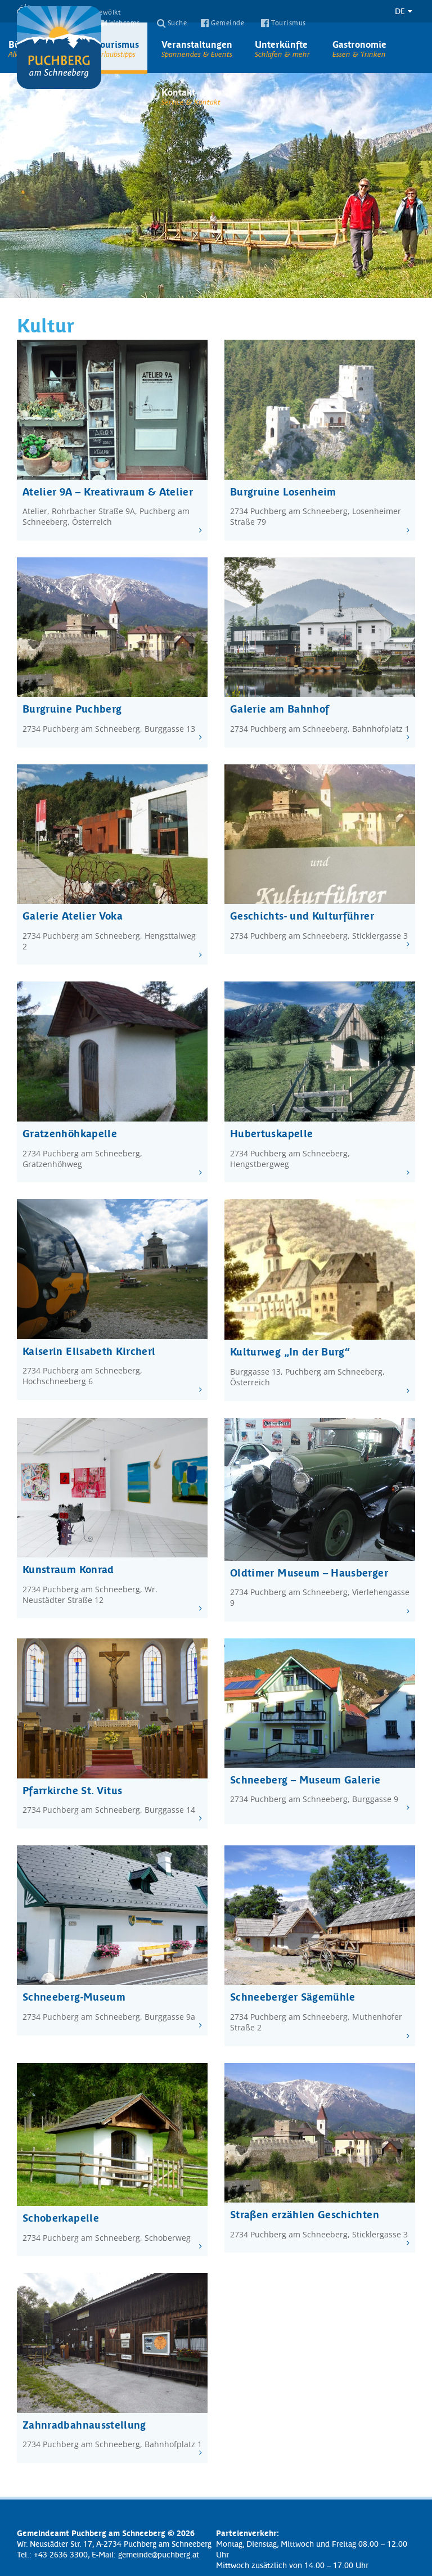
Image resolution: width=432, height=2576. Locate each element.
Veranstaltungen (196, 48)
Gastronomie (359, 48)
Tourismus (117, 48)
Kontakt (190, 96)
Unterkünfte (282, 48)
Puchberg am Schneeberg (59, 48)
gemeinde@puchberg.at (158, 2554)
